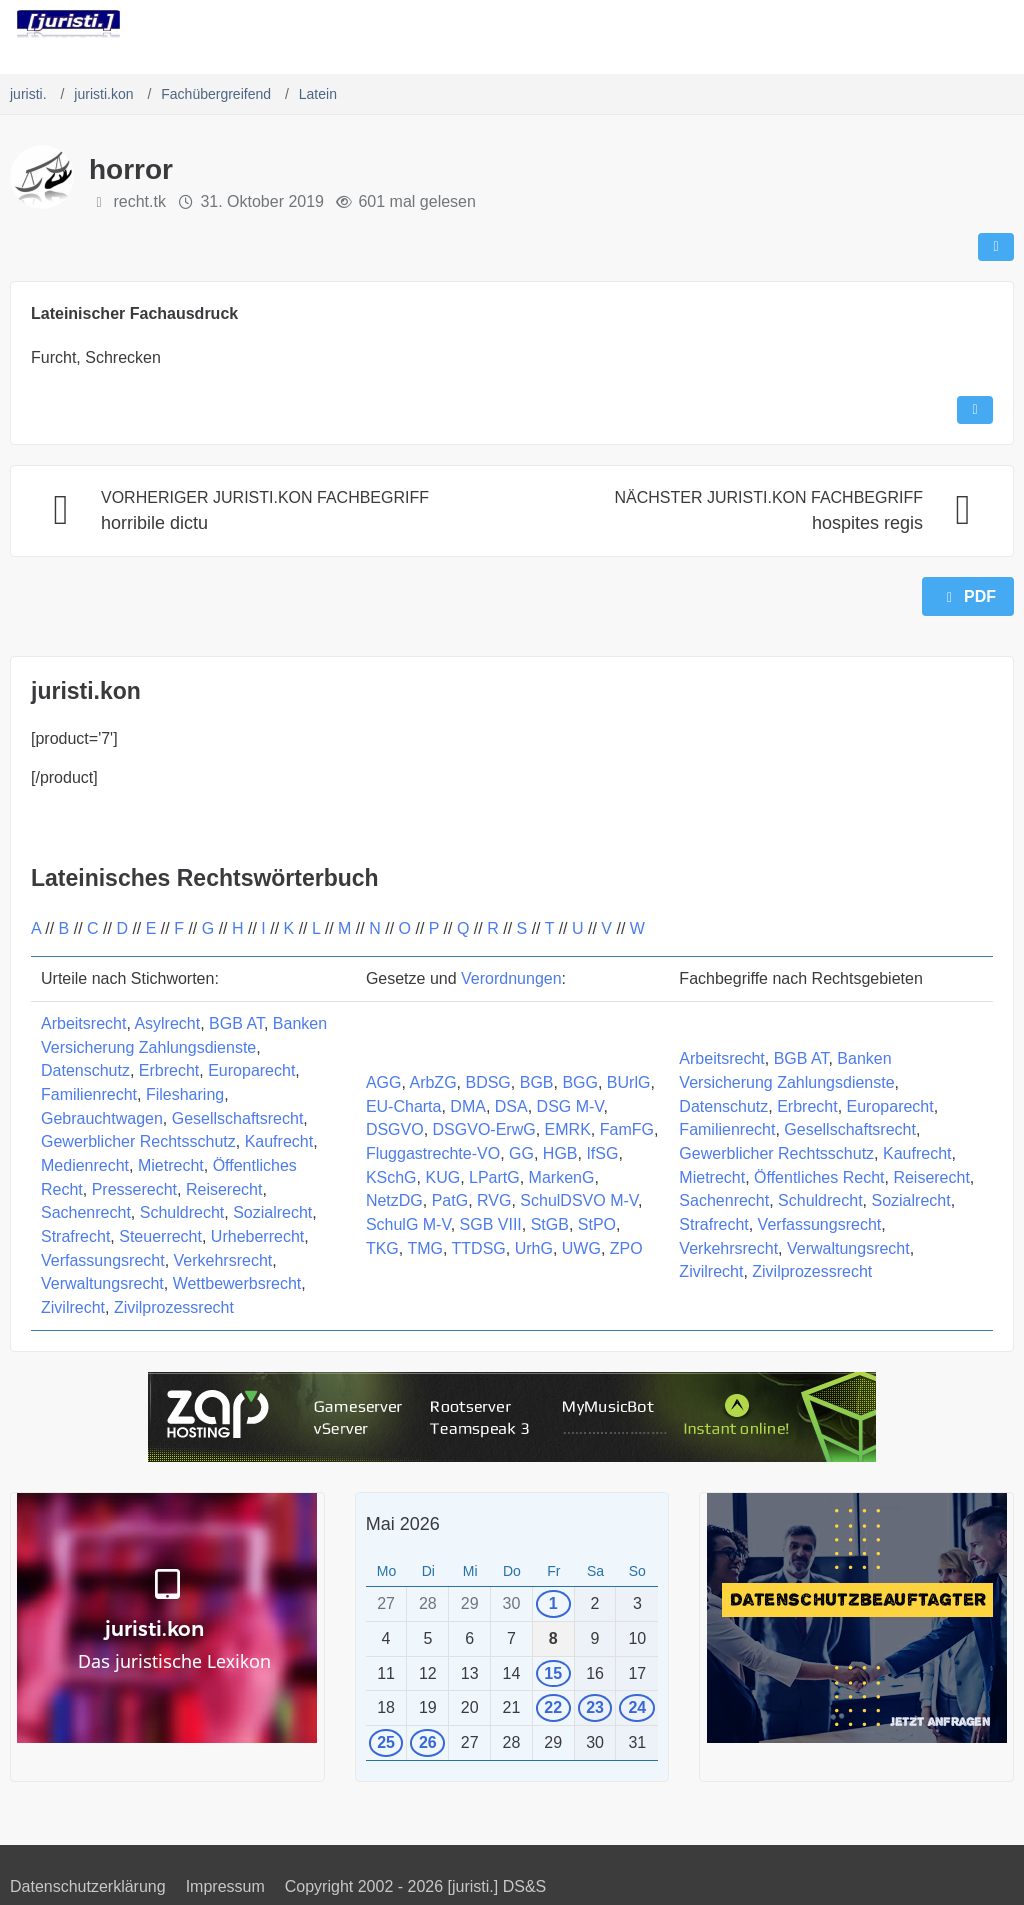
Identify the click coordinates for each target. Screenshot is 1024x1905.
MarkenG (562, 1177)
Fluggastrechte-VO (433, 1153)
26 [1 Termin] (428, 1742)
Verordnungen (511, 978)
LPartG (494, 1177)
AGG (384, 1082)
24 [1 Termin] (637, 1707)
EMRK (568, 1129)
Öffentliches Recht (819, 1177)
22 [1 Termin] (553, 1707)
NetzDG (394, 1200)
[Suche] (898, 25)
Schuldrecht (182, 1212)
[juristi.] (68, 24)
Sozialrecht (272, 1212)
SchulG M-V (408, 1224)
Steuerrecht (160, 1236)
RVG (494, 1200)
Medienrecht (85, 1165)
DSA (511, 1106)
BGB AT (236, 1023)
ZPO (626, 1248)
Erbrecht (169, 1070)
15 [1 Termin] (553, 1673)
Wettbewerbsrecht (237, 1283)
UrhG (534, 1248)
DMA (468, 1106)
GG (521, 1153)
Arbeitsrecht (83, 1023)
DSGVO (395, 1129)
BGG (580, 1082)
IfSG (602, 1153)
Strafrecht (75, 1236)
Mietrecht (171, 1165)
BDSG (487, 1082)
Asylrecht (167, 1023)
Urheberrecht (257, 1236)
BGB (537, 1082)
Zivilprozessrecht (174, 1307)
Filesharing (185, 1094)
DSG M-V (570, 1106)
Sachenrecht (86, 1212)
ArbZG (432, 1082)
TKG (382, 1248)
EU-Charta (404, 1106)
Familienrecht (89, 1094)
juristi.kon (86, 691)
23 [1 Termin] (595, 1707)
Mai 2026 (403, 1524)
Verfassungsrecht (103, 1260)
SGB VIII (491, 1224)
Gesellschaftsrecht (238, 1118)
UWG (581, 1248)
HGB (560, 1153)
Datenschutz (85, 1070)
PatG (450, 1200)
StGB (550, 1224)
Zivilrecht (73, 1307)
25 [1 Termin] (386, 1742)
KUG (442, 1177)
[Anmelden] (948, 25)
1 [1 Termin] (553, 1603)
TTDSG (479, 1248)
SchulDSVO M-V (579, 1200)
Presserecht (134, 1189)
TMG (425, 1248)
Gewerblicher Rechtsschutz (138, 1141)
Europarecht (251, 1070)
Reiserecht (224, 1189)
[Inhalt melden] (975, 410)
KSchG (391, 1177)
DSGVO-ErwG (484, 1129)
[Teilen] (996, 247)
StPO (597, 1224)
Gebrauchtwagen (102, 1118)
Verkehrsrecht (223, 1260)
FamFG (627, 1129)
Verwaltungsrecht (102, 1283)
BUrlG (629, 1082)
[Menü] (998, 25)
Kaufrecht (279, 1141)
